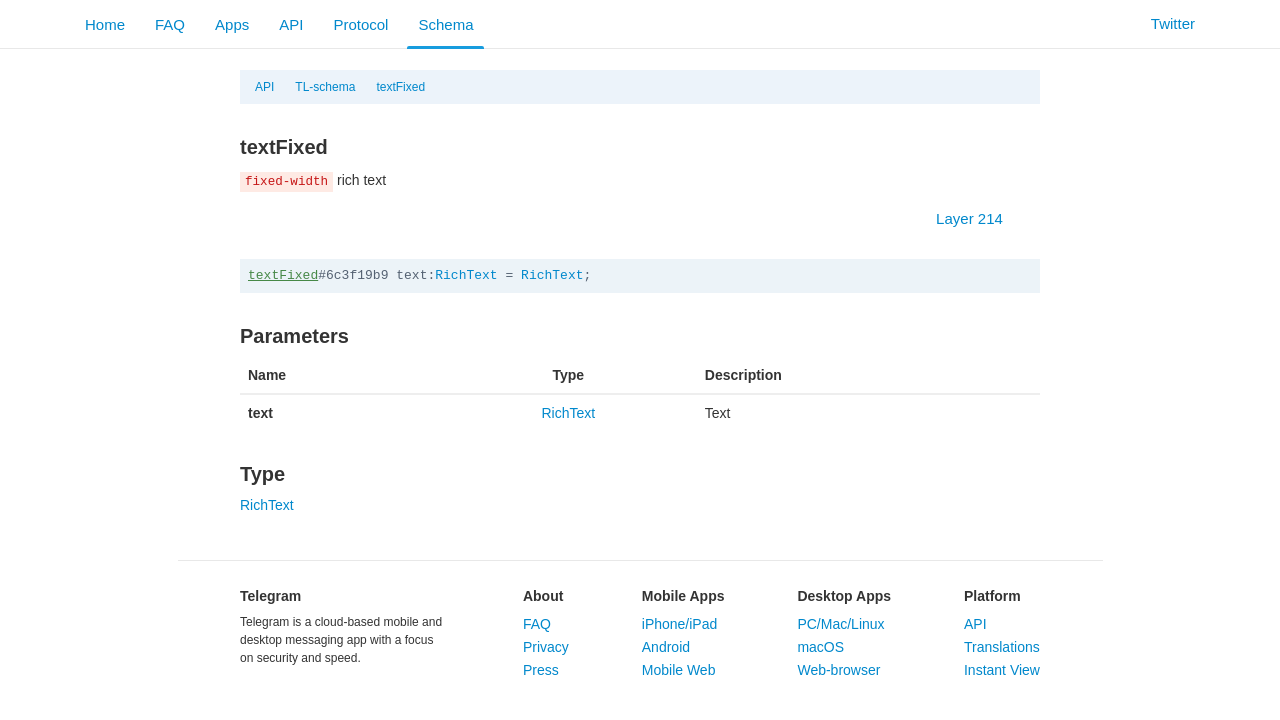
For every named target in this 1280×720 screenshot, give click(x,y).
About (543, 596)
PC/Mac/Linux (840, 624)
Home (105, 24)
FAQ (170, 24)
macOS (820, 647)
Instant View (1002, 670)
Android (666, 647)
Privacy (546, 647)
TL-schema (325, 87)
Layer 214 (979, 218)
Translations (1002, 647)
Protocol (360, 24)
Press (541, 670)
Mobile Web (679, 670)
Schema (445, 24)
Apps (232, 24)
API (291, 24)
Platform (992, 596)
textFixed (400, 87)
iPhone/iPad (680, 624)
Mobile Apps (683, 596)
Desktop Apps (844, 596)
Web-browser (838, 670)
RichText (466, 275)
